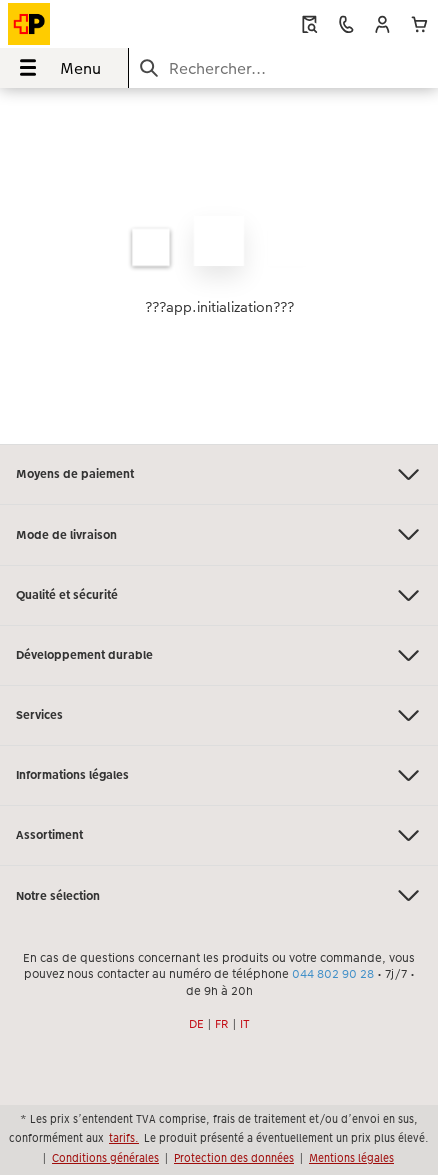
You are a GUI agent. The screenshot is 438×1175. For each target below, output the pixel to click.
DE (196, 1024)
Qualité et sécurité (219, 595)
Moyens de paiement (219, 474)
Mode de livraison (219, 534)
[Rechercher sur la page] (283, 68)
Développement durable (219, 655)
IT (245, 1024)
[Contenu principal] (219, 266)
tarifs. (124, 1138)
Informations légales (219, 775)
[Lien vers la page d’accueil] (91, 24)
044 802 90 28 (333, 974)
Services (219, 715)
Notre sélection (219, 895)
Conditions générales (105, 1158)
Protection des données (234, 1158)
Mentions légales (351, 1158)
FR (222, 1024)
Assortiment (219, 835)
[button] (382, 24)
